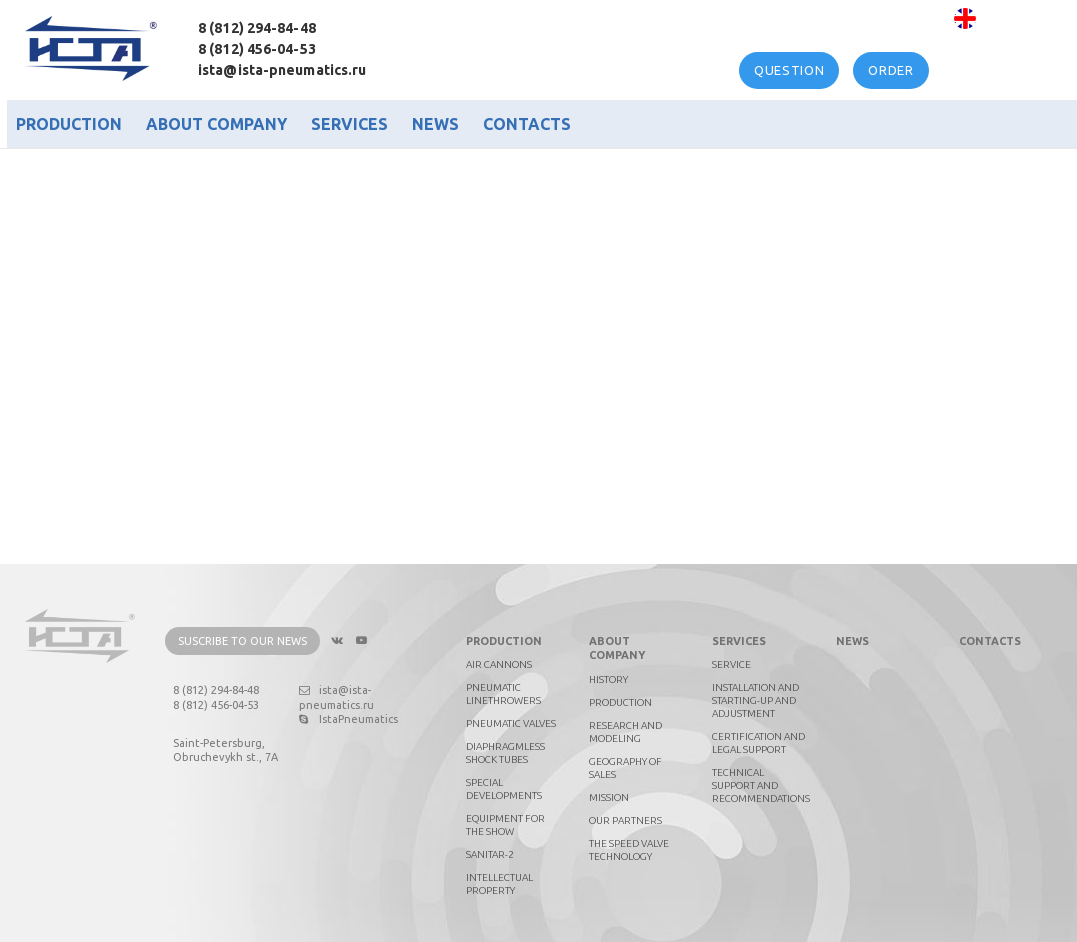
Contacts (527, 124)
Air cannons (499, 664)
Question (789, 70)
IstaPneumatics (348, 719)
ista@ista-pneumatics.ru (282, 70)
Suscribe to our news (242, 641)
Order (890, 70)
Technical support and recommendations (761, 785)
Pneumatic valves (511, 723)
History (608, 679)
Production (69, 124)
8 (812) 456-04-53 (257, 49)
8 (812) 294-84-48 (257, 28)
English (1007, 18)
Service (731, 664)
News (435, 124)
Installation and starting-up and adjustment (755, 700)
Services (349, 124)
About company (216, 124)
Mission (609, 797)
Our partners (625, 820)
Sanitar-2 (490, 854)
